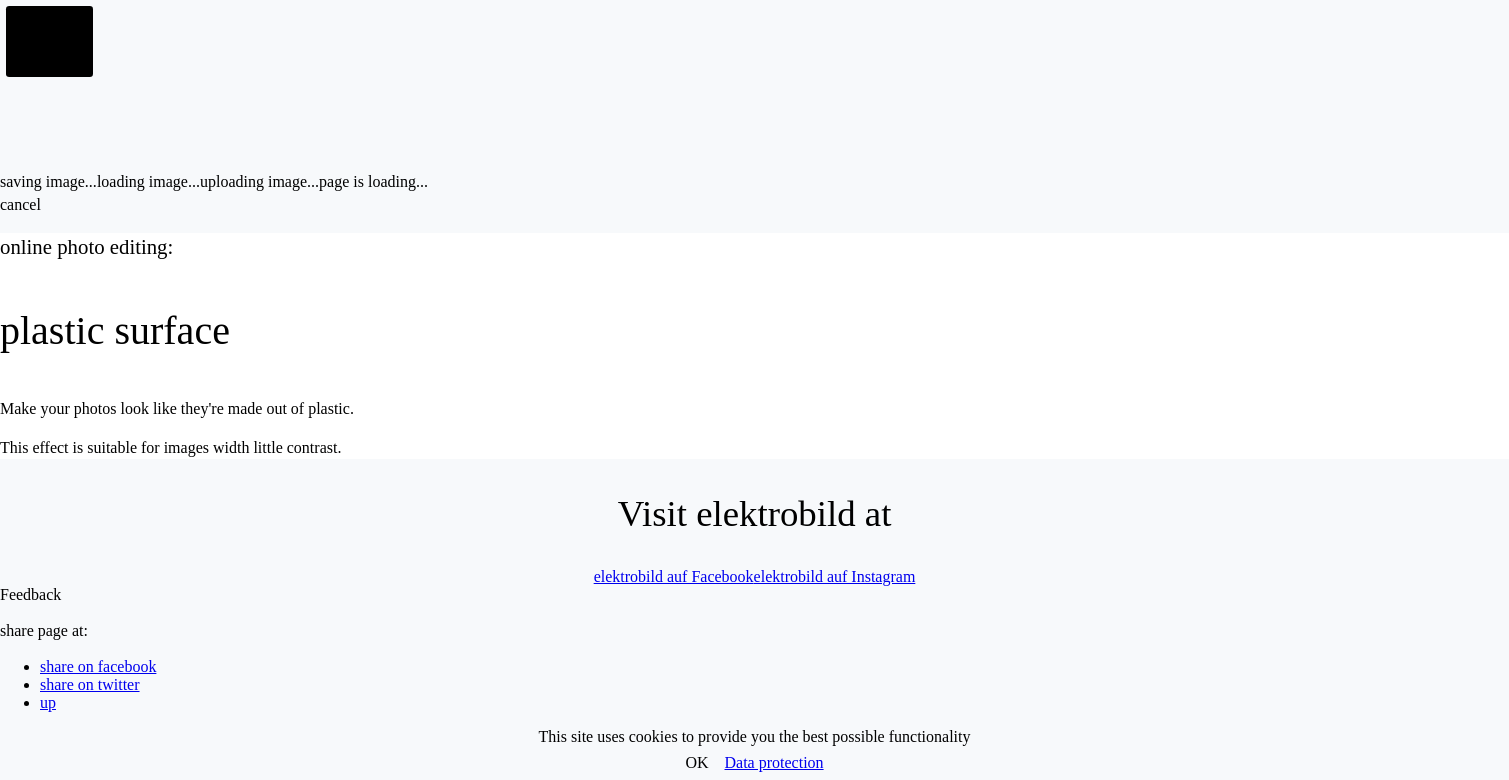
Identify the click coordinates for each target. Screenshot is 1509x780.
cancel (20, 204)
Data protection (774, 762)
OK (696, 762)
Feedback (30, 594)
